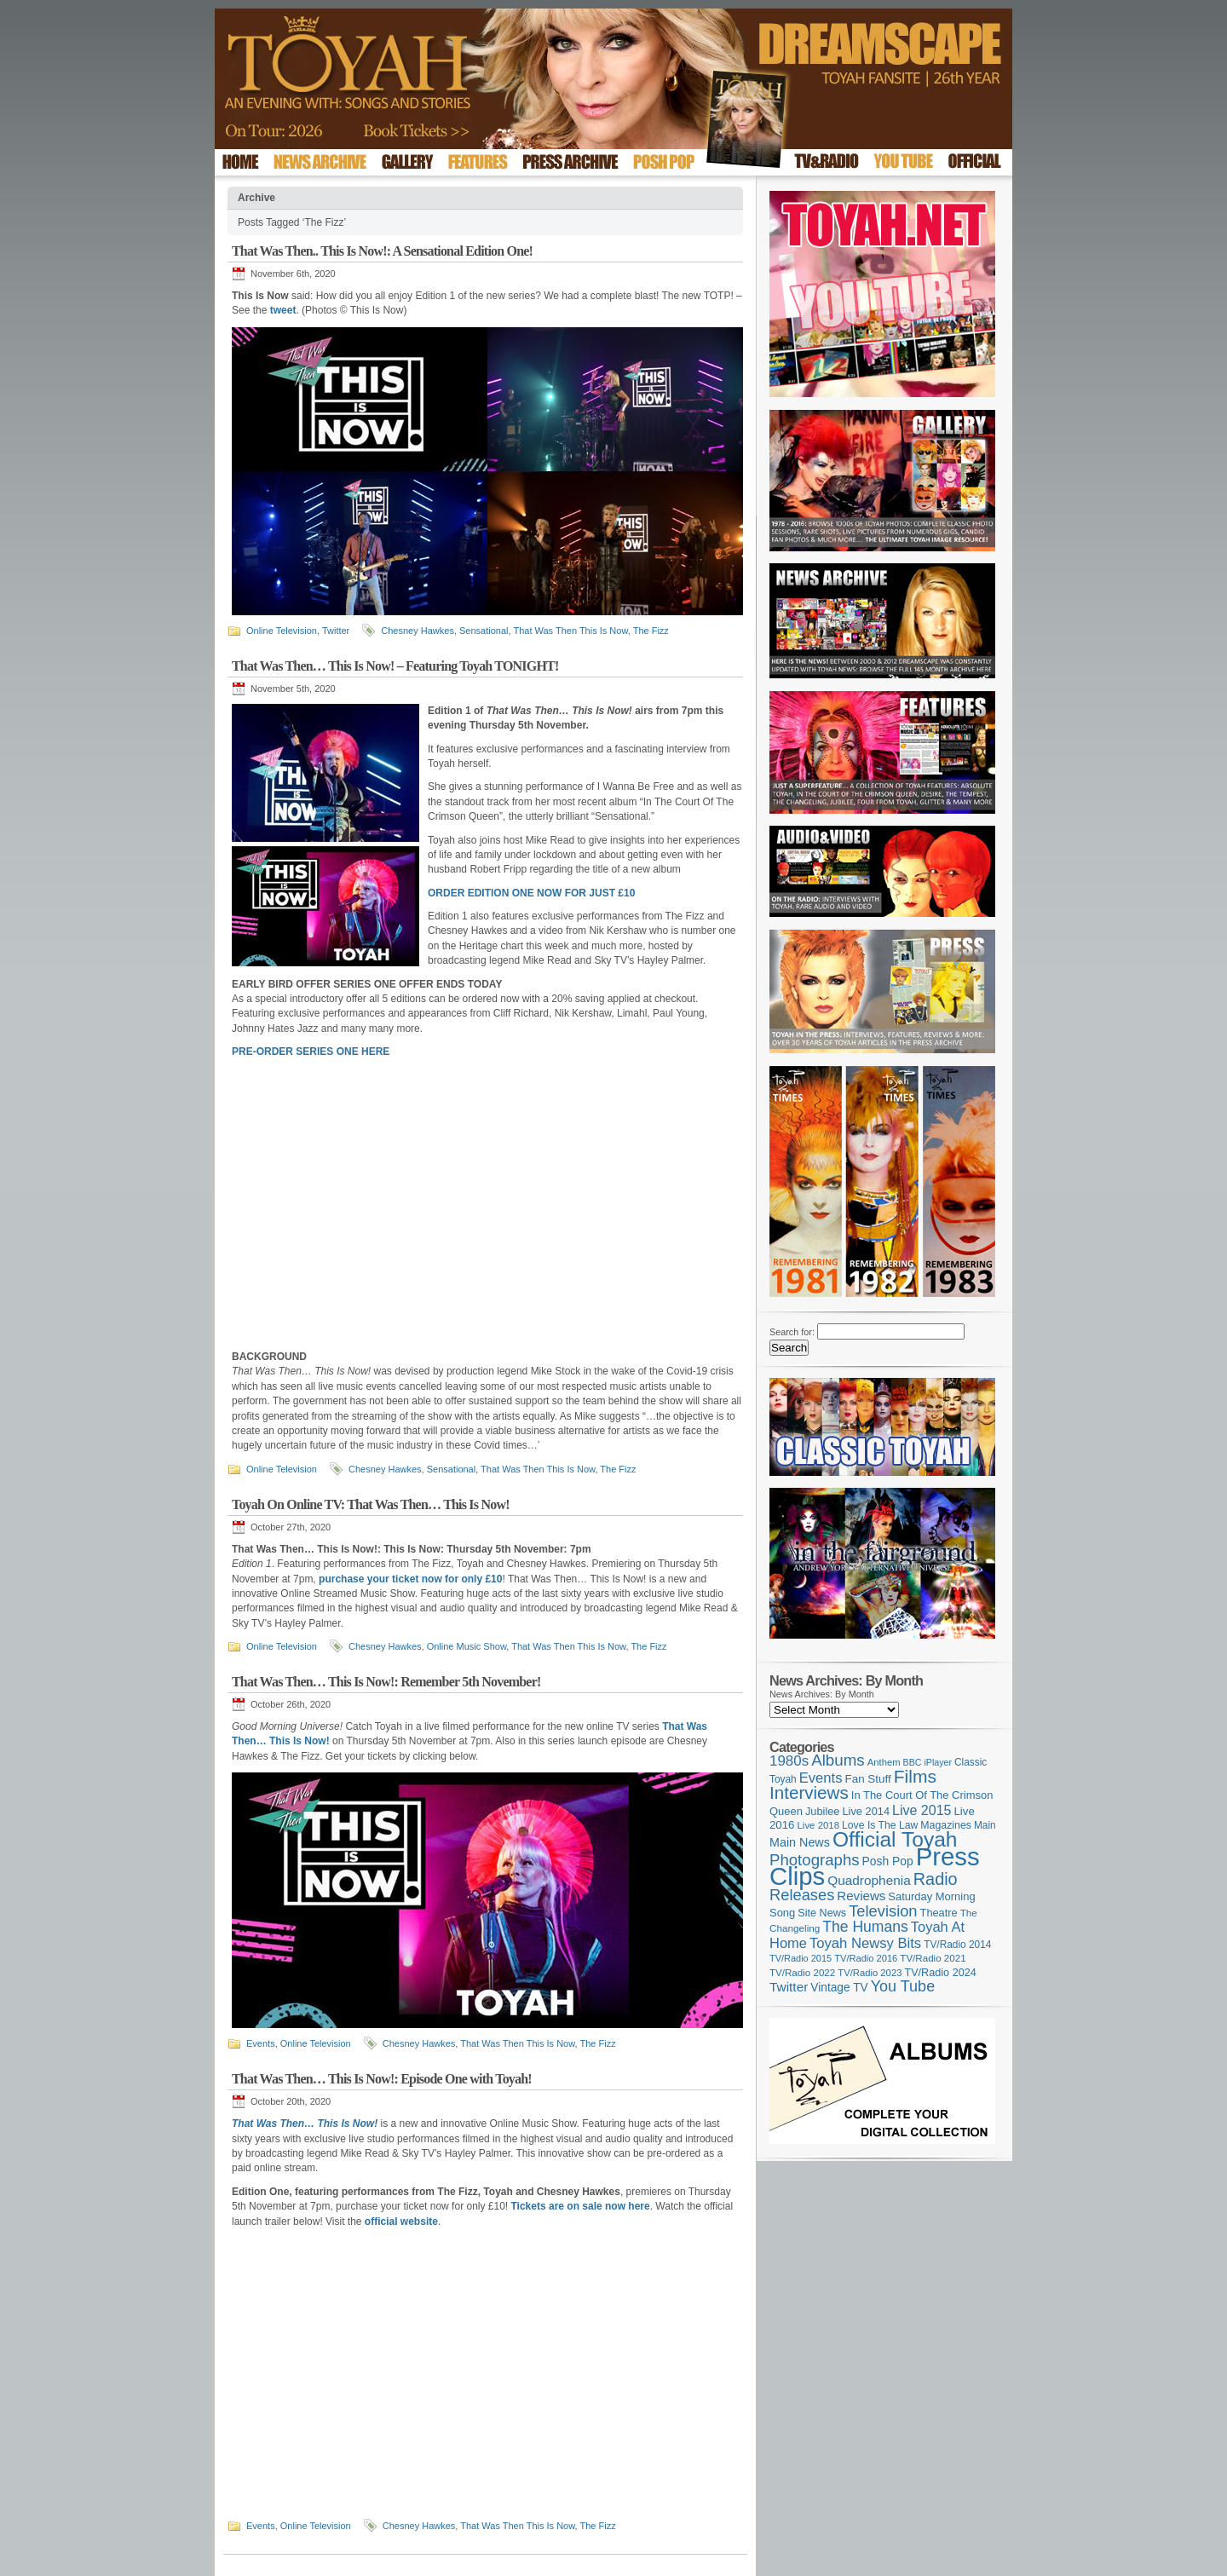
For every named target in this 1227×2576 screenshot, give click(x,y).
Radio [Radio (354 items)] (935, 1879)
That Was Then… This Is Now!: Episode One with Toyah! (382, 2079)
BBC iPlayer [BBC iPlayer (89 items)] (927, 1762)
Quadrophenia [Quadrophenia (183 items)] (869, 1880)
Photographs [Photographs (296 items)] (814, 1860)
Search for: (792, 1332)
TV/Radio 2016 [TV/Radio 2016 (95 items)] (865, 1958)
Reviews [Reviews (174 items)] (861, 1895)
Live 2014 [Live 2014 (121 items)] (866, 1811)
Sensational (484, 630)
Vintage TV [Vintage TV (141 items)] (838, 1987)
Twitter (335, 630)
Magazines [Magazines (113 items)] (945, 1825)
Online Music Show (467, 1646)
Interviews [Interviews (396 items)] (809, 1792)
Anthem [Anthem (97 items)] (884, 1762)
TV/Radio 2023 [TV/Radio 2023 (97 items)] (870, 1973)
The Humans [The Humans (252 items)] (864, 1926)
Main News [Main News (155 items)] (799, 1842)
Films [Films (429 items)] (915, 1776)
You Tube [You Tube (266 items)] (903, 1986)
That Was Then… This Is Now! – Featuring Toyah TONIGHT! (395, 666)
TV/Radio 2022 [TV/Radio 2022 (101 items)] (802, 1973)
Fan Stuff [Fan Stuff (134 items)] (868, 1778)
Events (260, 2043)
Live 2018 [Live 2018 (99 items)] (819, 1825)
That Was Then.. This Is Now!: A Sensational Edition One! (382, 251)
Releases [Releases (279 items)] (801, 1895)
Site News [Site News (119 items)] (822, 1913)
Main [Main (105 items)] (985, 1825)
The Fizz (651, 630)
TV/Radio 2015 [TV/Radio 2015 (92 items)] (800, 1958)
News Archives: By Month (821, 1694)
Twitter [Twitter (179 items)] (788, 1987)
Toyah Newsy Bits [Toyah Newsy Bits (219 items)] (865, 1943)
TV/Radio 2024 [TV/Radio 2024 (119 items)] (940, 1973)
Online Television (281, 630)
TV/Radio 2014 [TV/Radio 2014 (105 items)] (957, 1945)
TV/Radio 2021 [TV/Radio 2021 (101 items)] (932, 1958)
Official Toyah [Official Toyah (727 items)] (895, 1839)
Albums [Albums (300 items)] (838, 1760)
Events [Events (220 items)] (821, 1778)
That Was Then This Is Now (570, 630)
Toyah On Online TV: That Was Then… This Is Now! (371, 1504)
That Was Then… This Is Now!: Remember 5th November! (386, 1681)
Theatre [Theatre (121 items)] (939, 1912)
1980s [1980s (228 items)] (789, 1761)
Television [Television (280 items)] (883, 1911)
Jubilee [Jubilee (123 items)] (822, 1811)
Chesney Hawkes (417, 630)
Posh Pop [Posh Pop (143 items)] (887, 1861)
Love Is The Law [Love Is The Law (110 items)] (880, 1825)
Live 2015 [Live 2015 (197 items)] (921, 1810)
